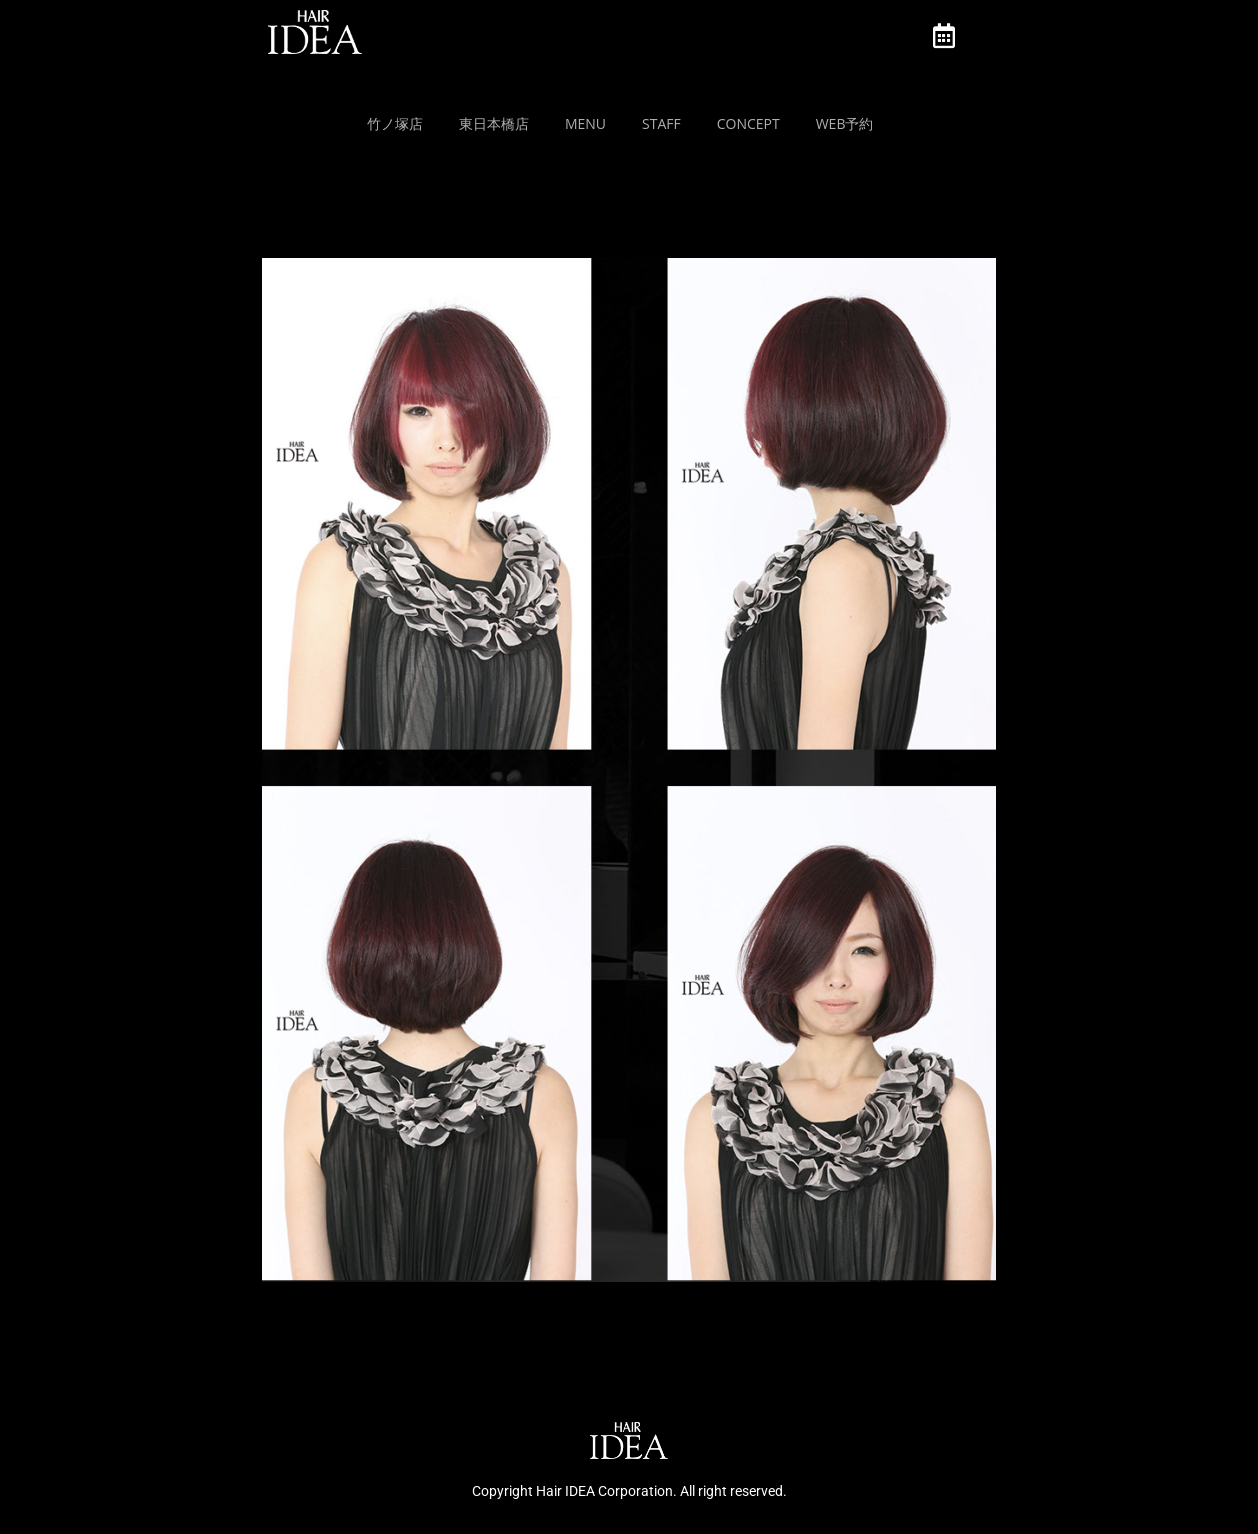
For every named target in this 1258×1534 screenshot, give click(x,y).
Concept (748, 123)
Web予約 (845, 123)
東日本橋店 (494, 123)
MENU (585, 123)
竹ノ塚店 (395, 123)
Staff (661, 123)
